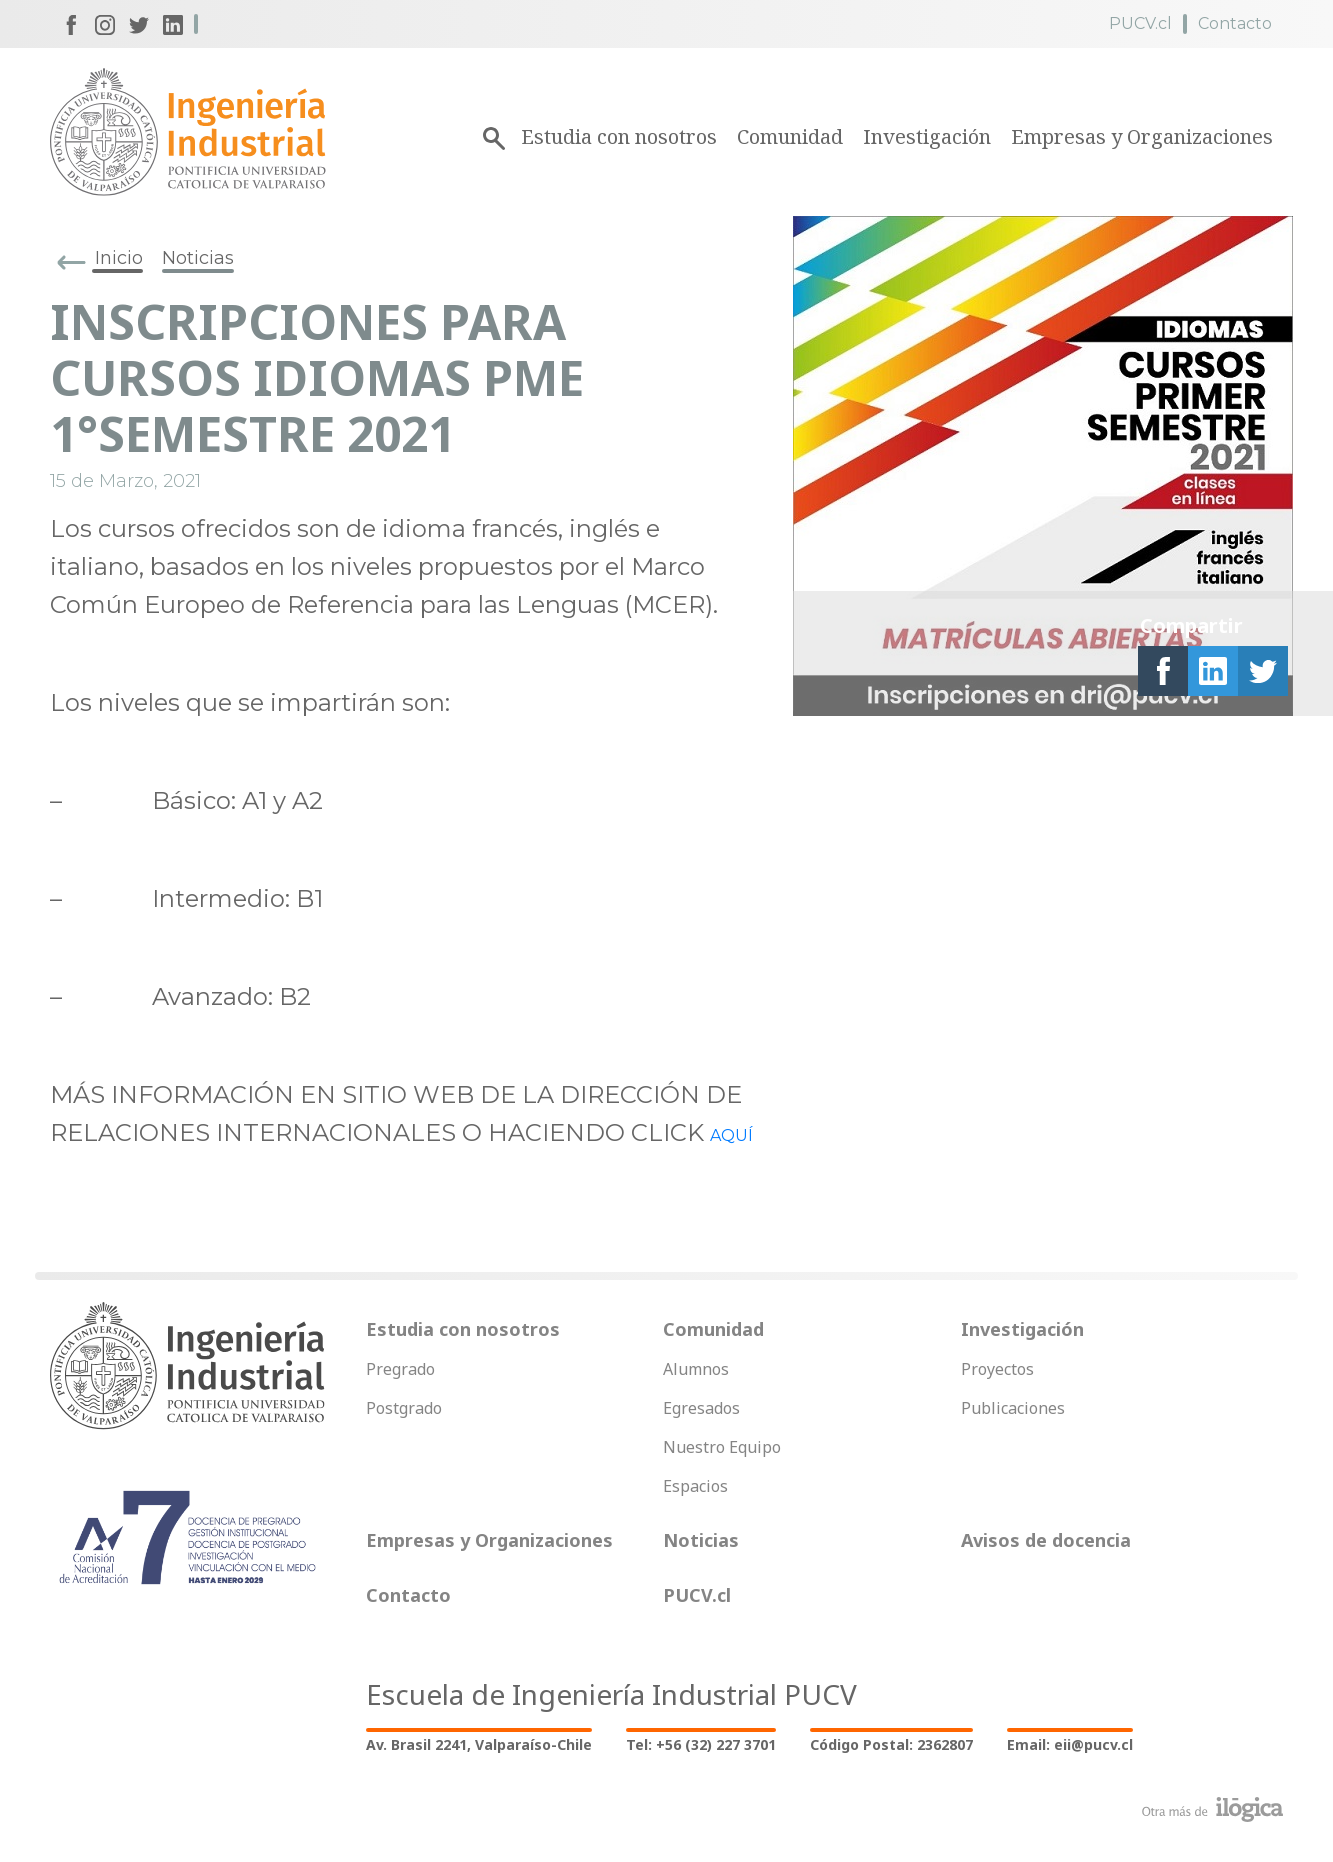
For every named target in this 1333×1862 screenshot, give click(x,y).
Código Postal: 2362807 (891, 1744)
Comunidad (790, 136)
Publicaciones (1013, 1408)
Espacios (695, 1486)
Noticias (198, 258)
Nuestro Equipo (722, 1447)
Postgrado (404, 1408)
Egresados (701, 1408)
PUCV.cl (1140, 23)
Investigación (927, 136)
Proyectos (997, 1369)
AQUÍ (731, 1135)
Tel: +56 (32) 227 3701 (701, 1744)
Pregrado (400, 1369)
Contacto (1235, 23)
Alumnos (696, 1369)
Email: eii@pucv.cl (1070, 1744)
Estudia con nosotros (619, 136)
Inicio (119, 258)
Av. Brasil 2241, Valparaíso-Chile (479, 1744)
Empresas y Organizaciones (1142, 136)
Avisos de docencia (1046, 1540)
